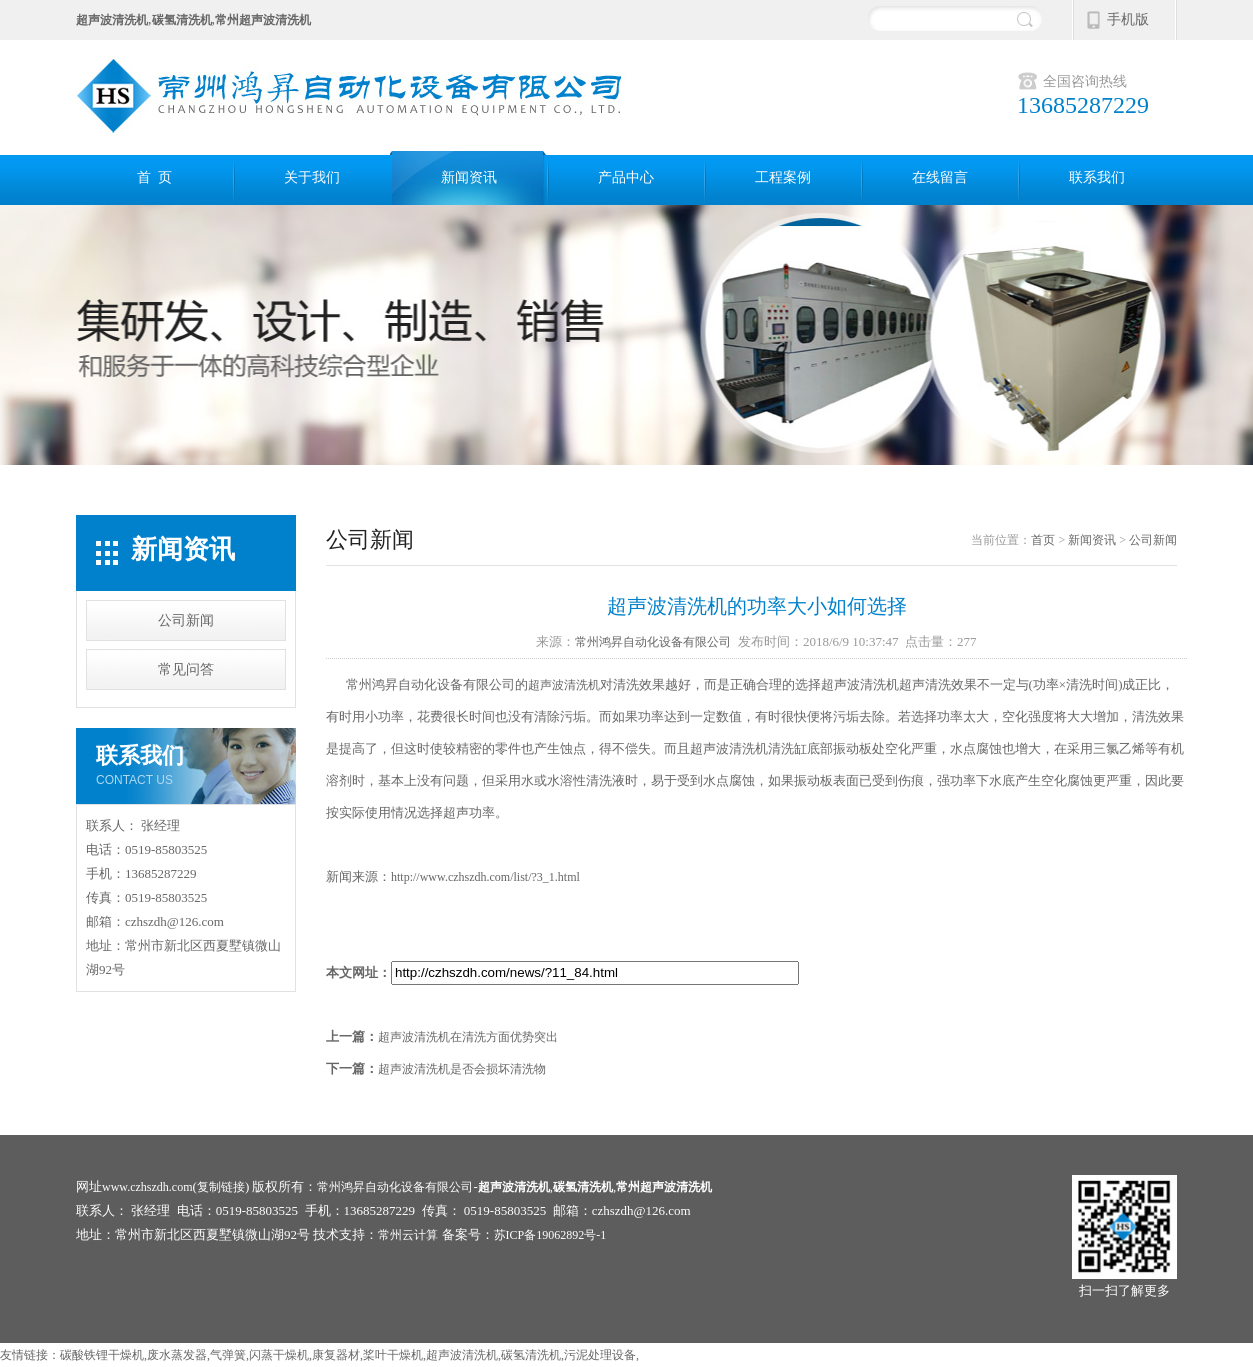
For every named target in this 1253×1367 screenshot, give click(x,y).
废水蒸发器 (177, 1355)
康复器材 (336, 1355)
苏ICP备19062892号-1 (550, 1235)
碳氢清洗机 (531, 1355)
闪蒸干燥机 (279, 1355)
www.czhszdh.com (147, 1187)
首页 (1043, 540)
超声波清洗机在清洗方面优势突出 (468, 1037)
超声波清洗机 (564, 685)
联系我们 (1097, 177)
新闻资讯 (469, 177)
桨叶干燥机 (393, 1355)
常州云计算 (408, 1235)
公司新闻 (186, 620)
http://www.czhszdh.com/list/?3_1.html (485, 877)
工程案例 (783, 177)
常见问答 (186, 669)
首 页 (154, 177)
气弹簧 (228, 1355)
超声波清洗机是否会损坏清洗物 (462, 1069)
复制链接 (221, 1187)
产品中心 (626, 177)
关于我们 (312, 177)
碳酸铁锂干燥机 (102, 1355)
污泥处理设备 (600, 1355)
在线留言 (940, 177)
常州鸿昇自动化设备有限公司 (653, 642)
